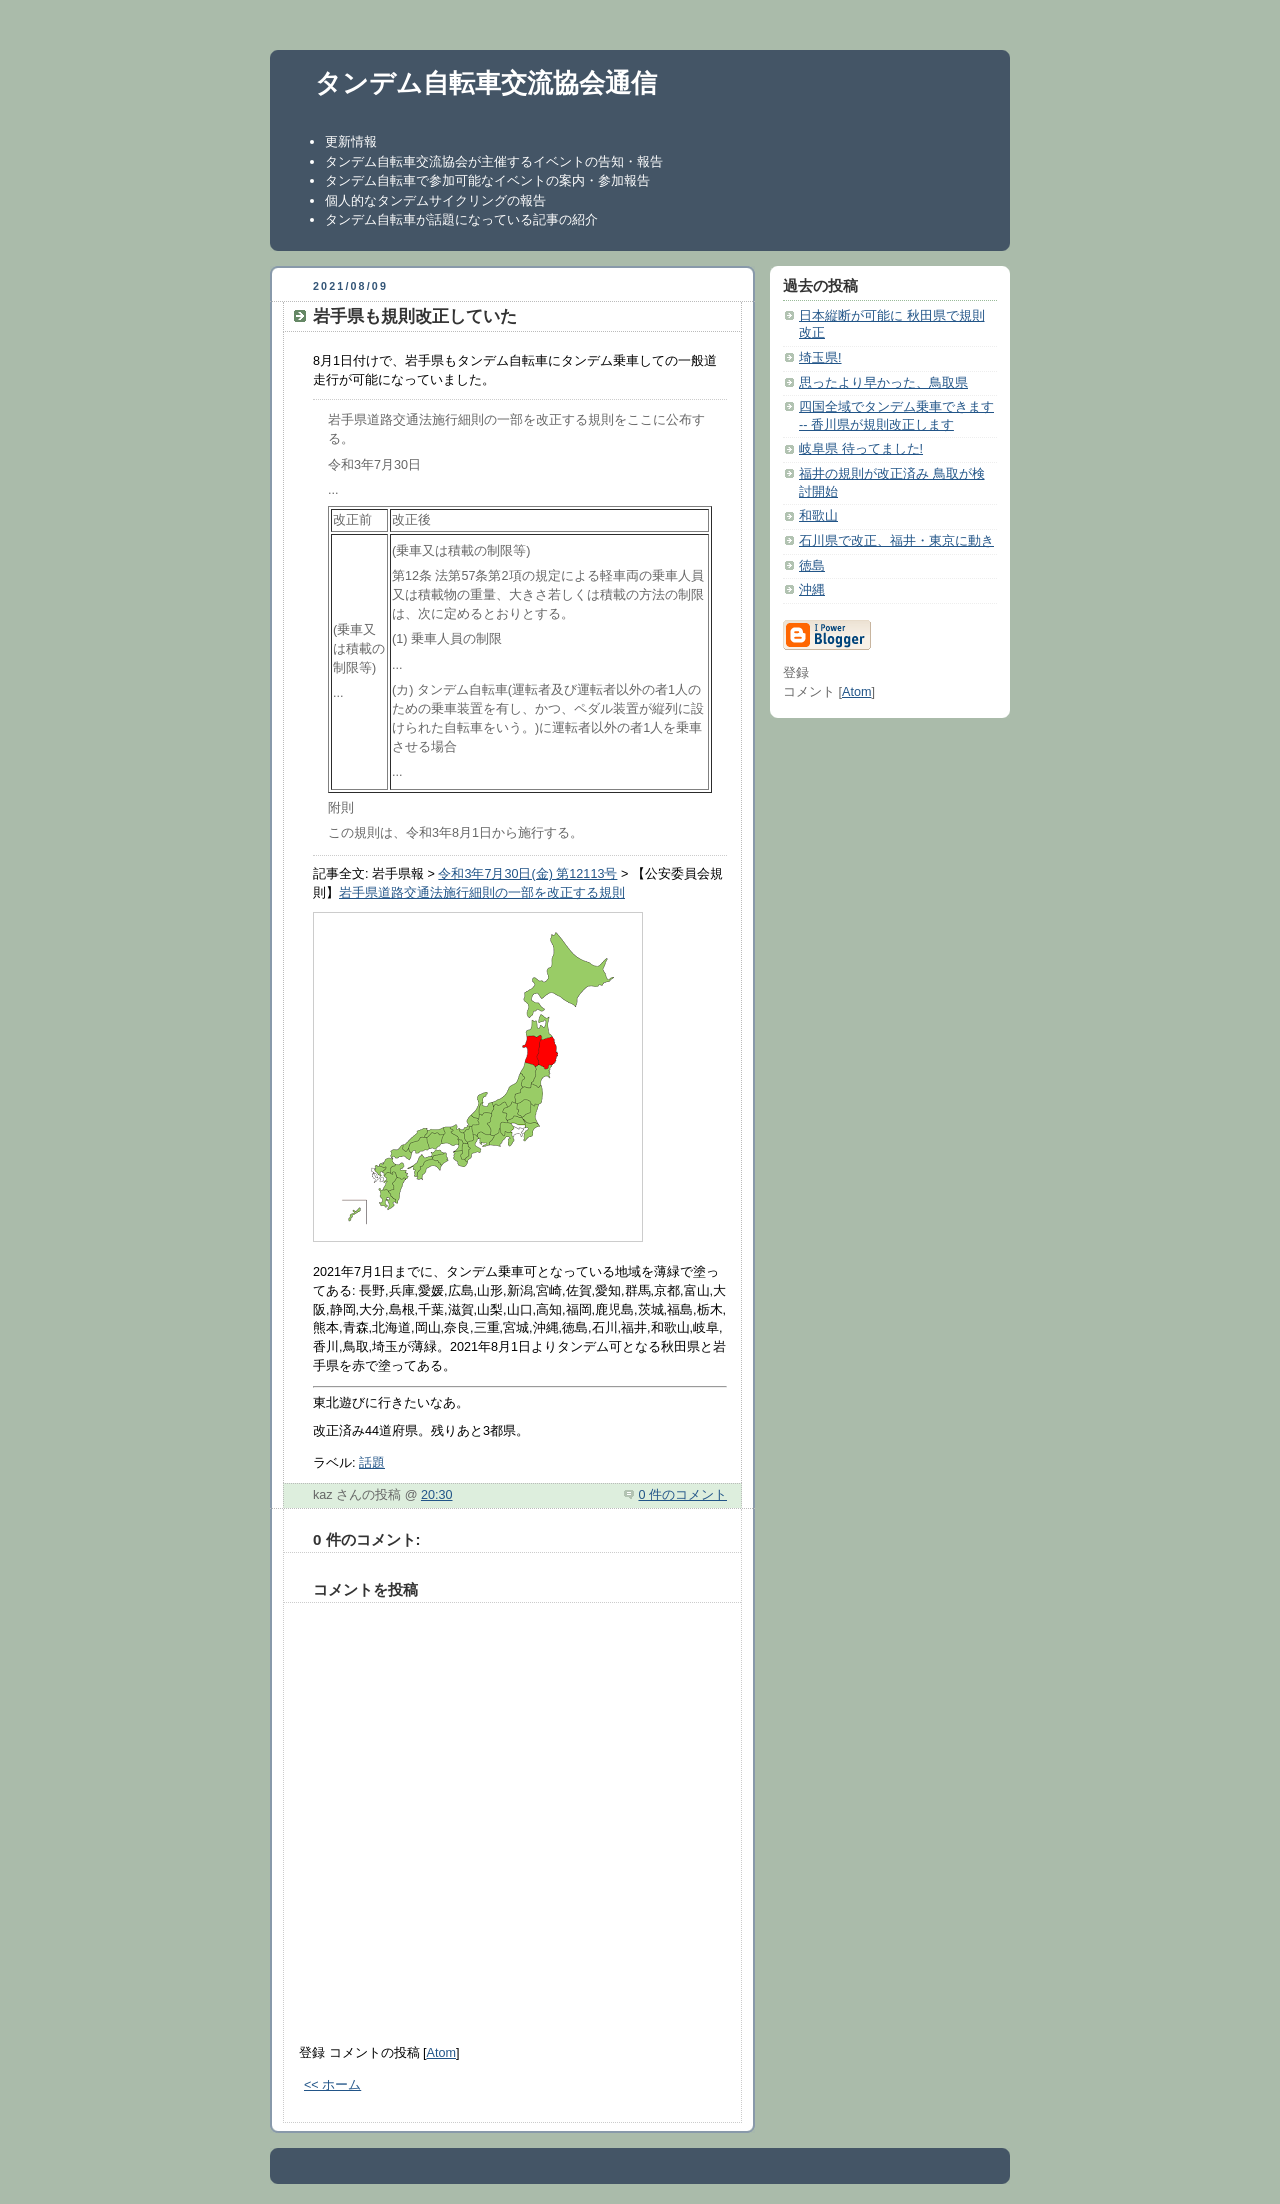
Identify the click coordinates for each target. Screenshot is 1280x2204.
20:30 (437, 1495)
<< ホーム (332, 2085)
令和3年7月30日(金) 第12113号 (527, 874)
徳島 (812, 566)
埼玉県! (820, 358)
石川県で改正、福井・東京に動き (896, 541)
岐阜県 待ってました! (861, 449)
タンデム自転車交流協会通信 (486, 83)
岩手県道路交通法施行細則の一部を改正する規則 (482, 893)
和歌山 (818, 516)
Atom (441, 2053)
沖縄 (812, 590)
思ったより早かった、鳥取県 (883, 383)
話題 (372, 1463)
